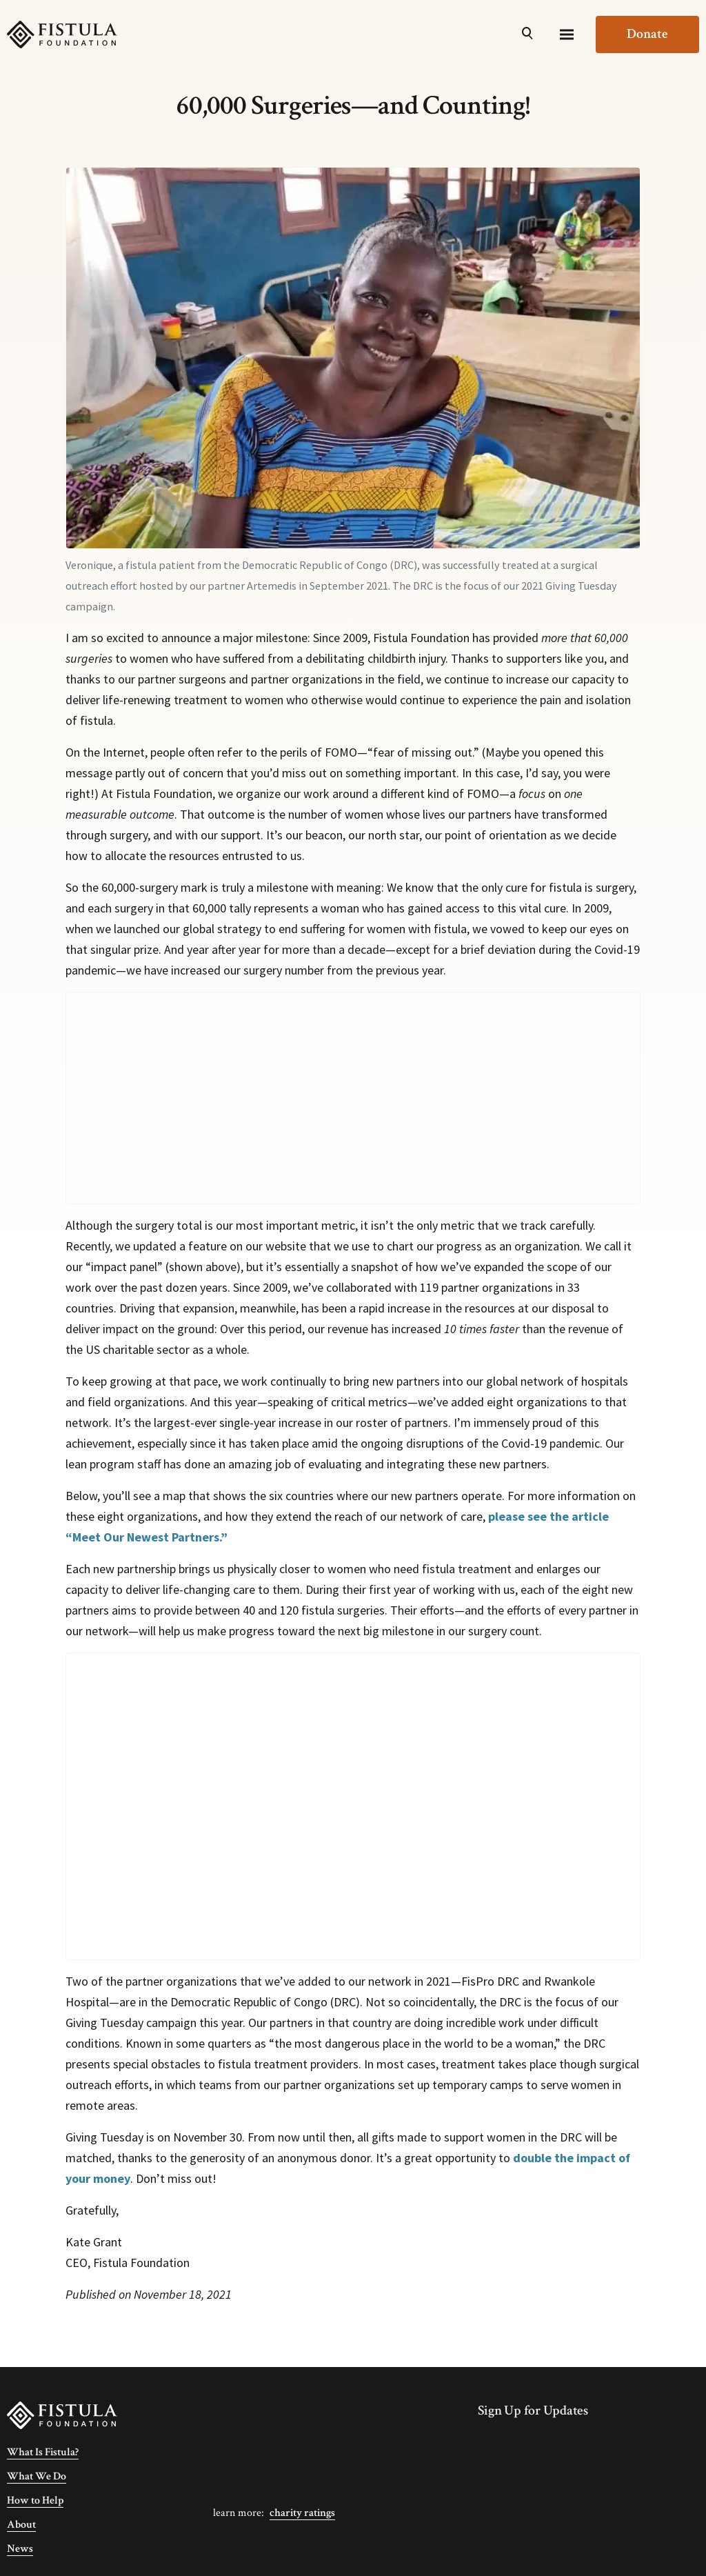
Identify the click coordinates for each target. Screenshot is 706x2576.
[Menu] (567, 34)
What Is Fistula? (43, 2452)
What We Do (36, 2476)
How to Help (35, 2500)
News (20, 2549)
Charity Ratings (302, 2513)
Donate (647, 34)
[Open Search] (527, 34)
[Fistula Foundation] (62, 2414)
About (21, 2524)
